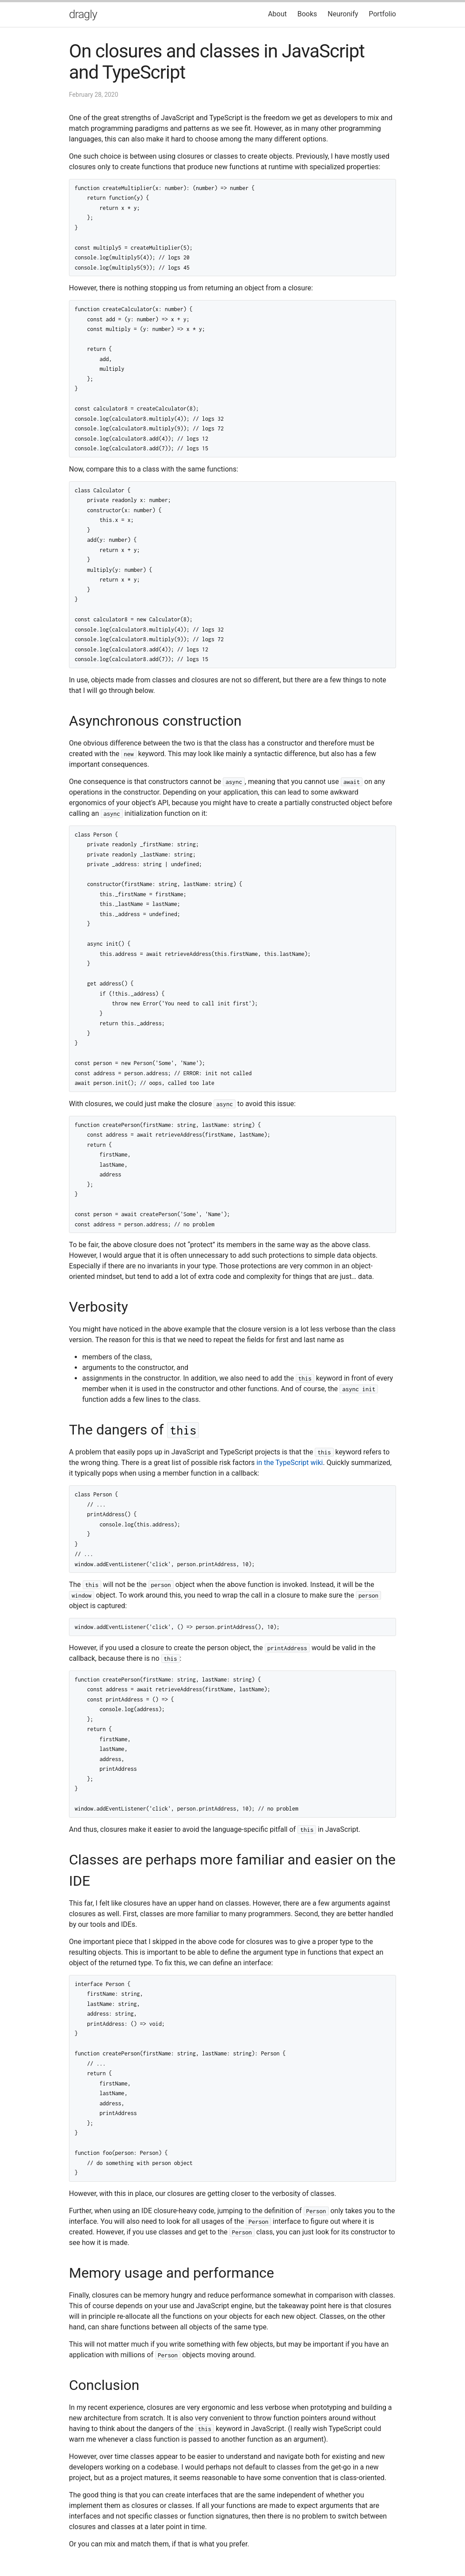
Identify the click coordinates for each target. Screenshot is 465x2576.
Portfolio (382, 14)
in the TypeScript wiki (289, 1462)
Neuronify (343, 14)
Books (307, 14)
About (277, 14)
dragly (83, 14)
